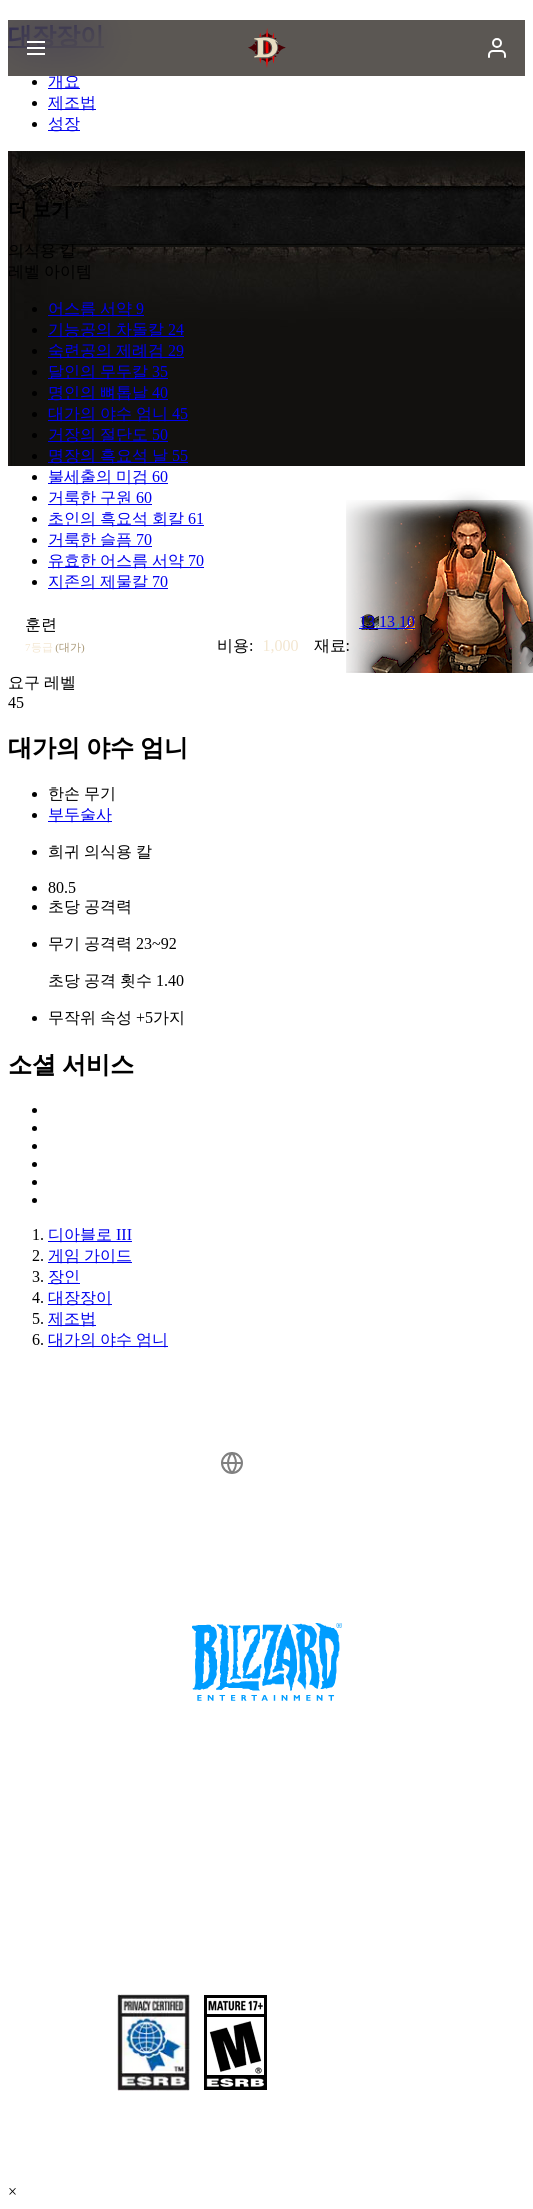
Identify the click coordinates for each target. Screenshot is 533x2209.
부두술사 (80, 814)
